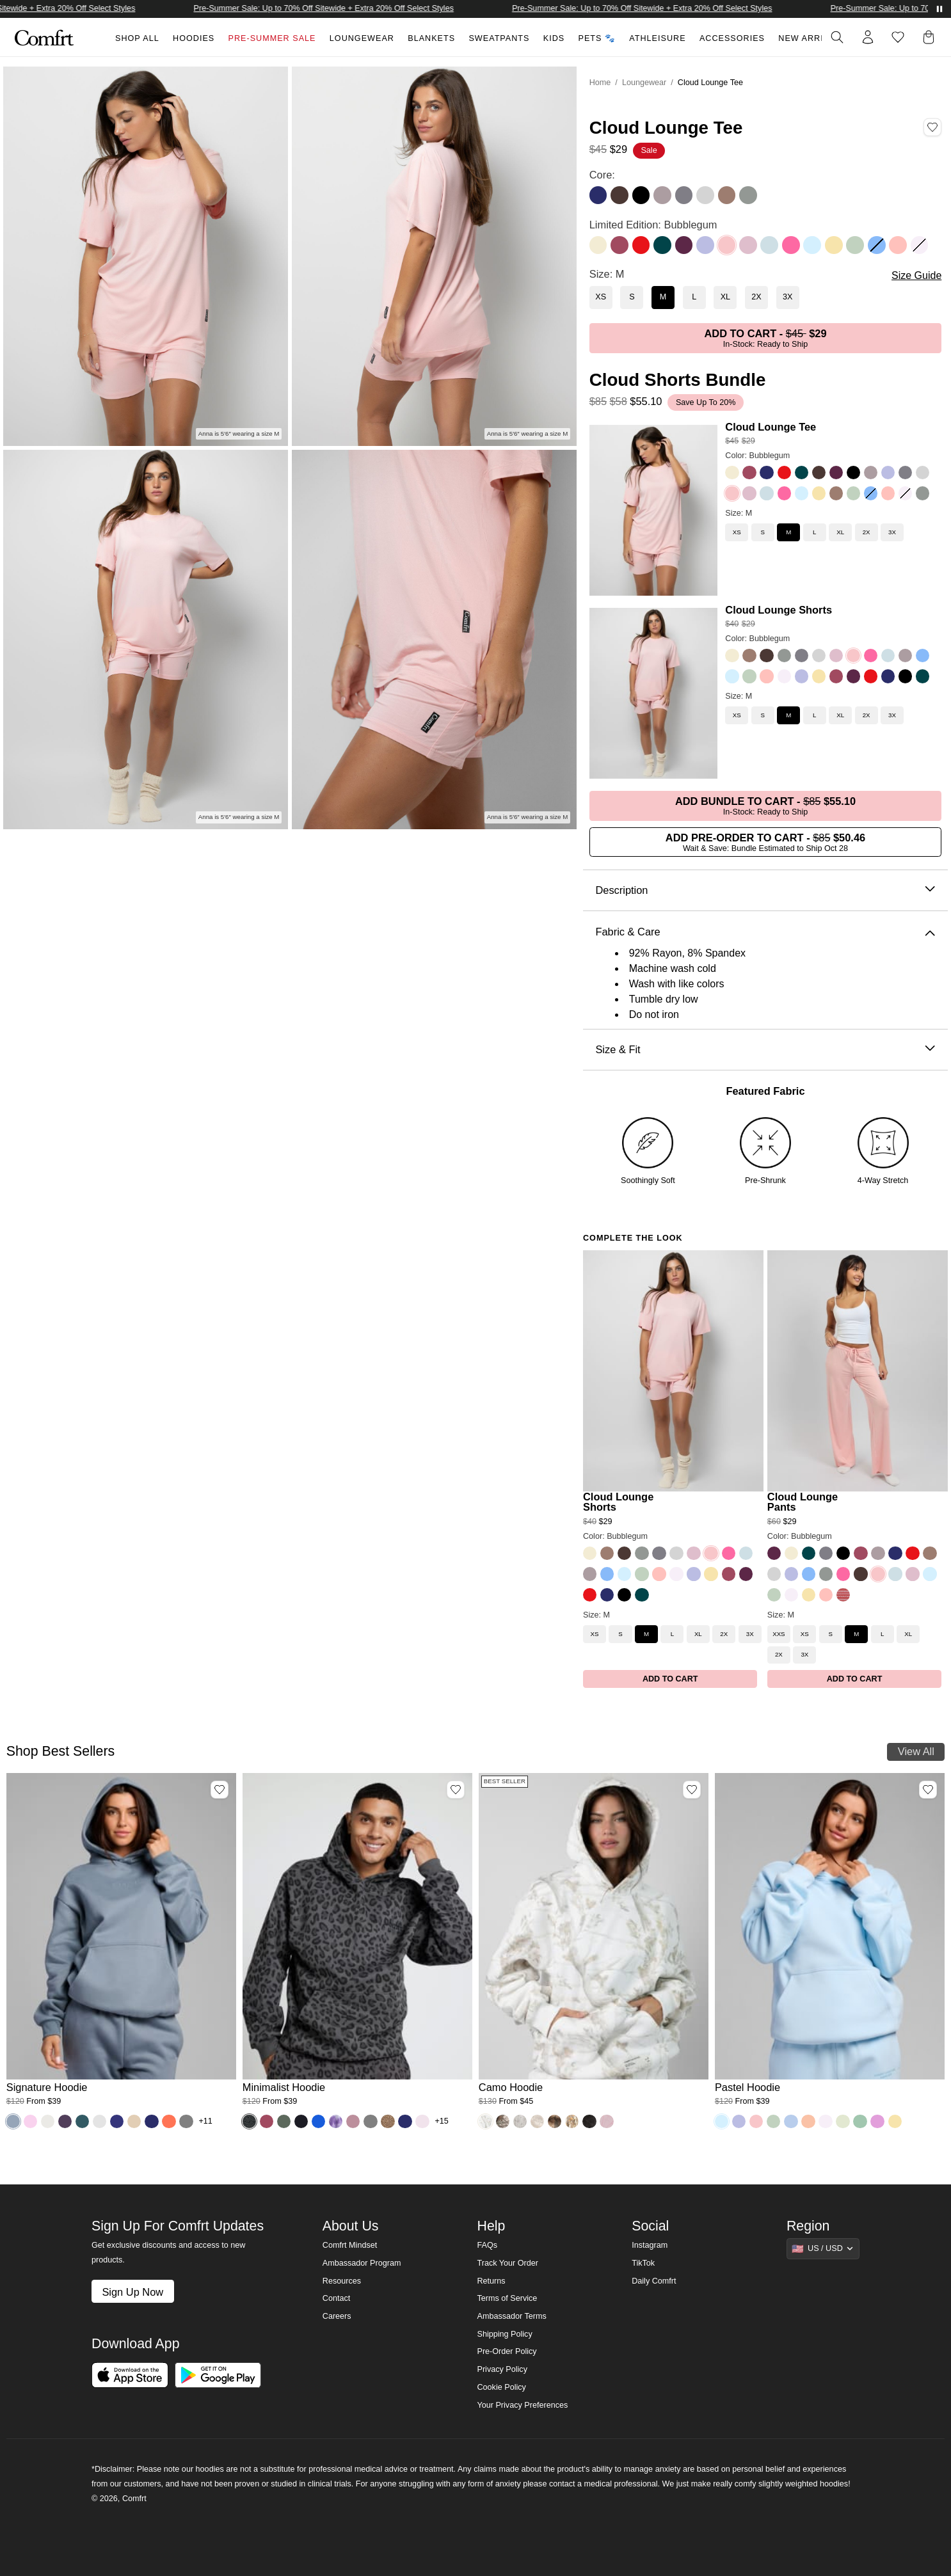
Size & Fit (765, 1050)
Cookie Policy (501, 2387)
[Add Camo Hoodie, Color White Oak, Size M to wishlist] (692, 1790)
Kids (553, 38)
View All (916, 1751)
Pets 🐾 (597, 38)
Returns (491, 2281)
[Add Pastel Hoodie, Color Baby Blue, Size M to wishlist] (928, 1790)
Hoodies (193, 38)
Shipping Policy (504, 2334)
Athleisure (657, 38)
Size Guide (916, 275)
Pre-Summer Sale (272, 38)
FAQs (487, 2245)
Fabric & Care (765, 932)
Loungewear (362, 38)
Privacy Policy (502, 2369)
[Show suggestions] (823, 2248)
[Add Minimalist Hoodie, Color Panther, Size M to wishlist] (456, 1790)
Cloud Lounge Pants (802, 1502)
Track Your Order (507, 2263)
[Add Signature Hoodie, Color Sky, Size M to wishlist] (219, 1790)
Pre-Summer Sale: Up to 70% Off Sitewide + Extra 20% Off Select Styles (365, 8)
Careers (337, 2316)
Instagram (649, 2245)
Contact (336, 2298)
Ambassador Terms (511, 2316)
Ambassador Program (362, 2263)
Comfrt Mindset (350, 2245)
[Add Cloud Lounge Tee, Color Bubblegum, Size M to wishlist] (932, 127)
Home (600, 82)
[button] (931, 37)
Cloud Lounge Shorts (778, 610)
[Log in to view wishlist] (898, 37)
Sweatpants (498, 38)
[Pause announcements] (939, 9)
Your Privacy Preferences (522, 2405)
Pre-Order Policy (506, 2351)
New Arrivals (812, 38)
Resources (342, 2281)
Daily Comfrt (654, 2281)
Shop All (137, 38)
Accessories (732, 38)
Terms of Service (507, 2298)
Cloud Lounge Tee (770, 427)
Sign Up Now (132, 2292)
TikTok (643, 2263)
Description (765, 890)
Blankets (431, 38)
